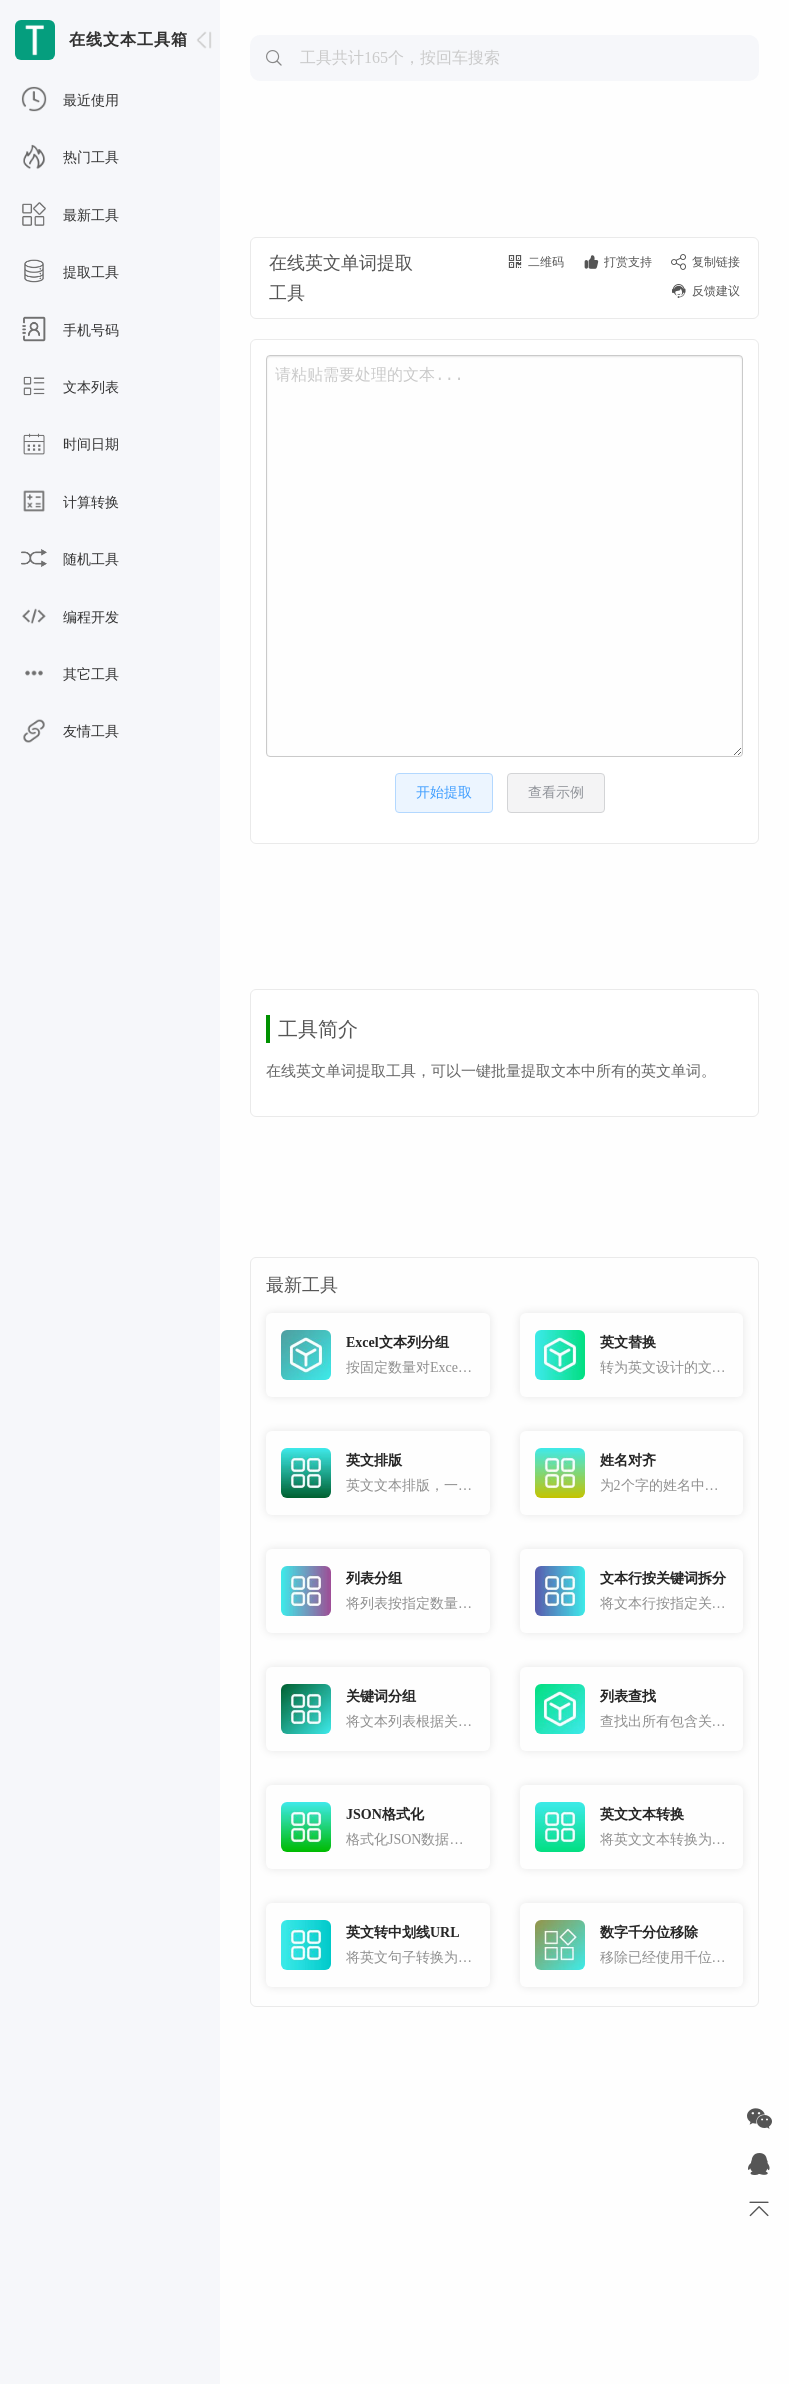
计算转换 (70, 503)
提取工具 (70, 273)
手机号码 (70, 331)
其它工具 (70, 675)
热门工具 (70, 158)
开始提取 (444, 792)
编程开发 (70, 618)
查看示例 (556, 792)
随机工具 (70, 560)
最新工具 (70, 216)
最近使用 (70, 101)
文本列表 (70, 388)
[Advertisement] (504, 156)
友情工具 (70, 732)
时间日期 (70, 445)
